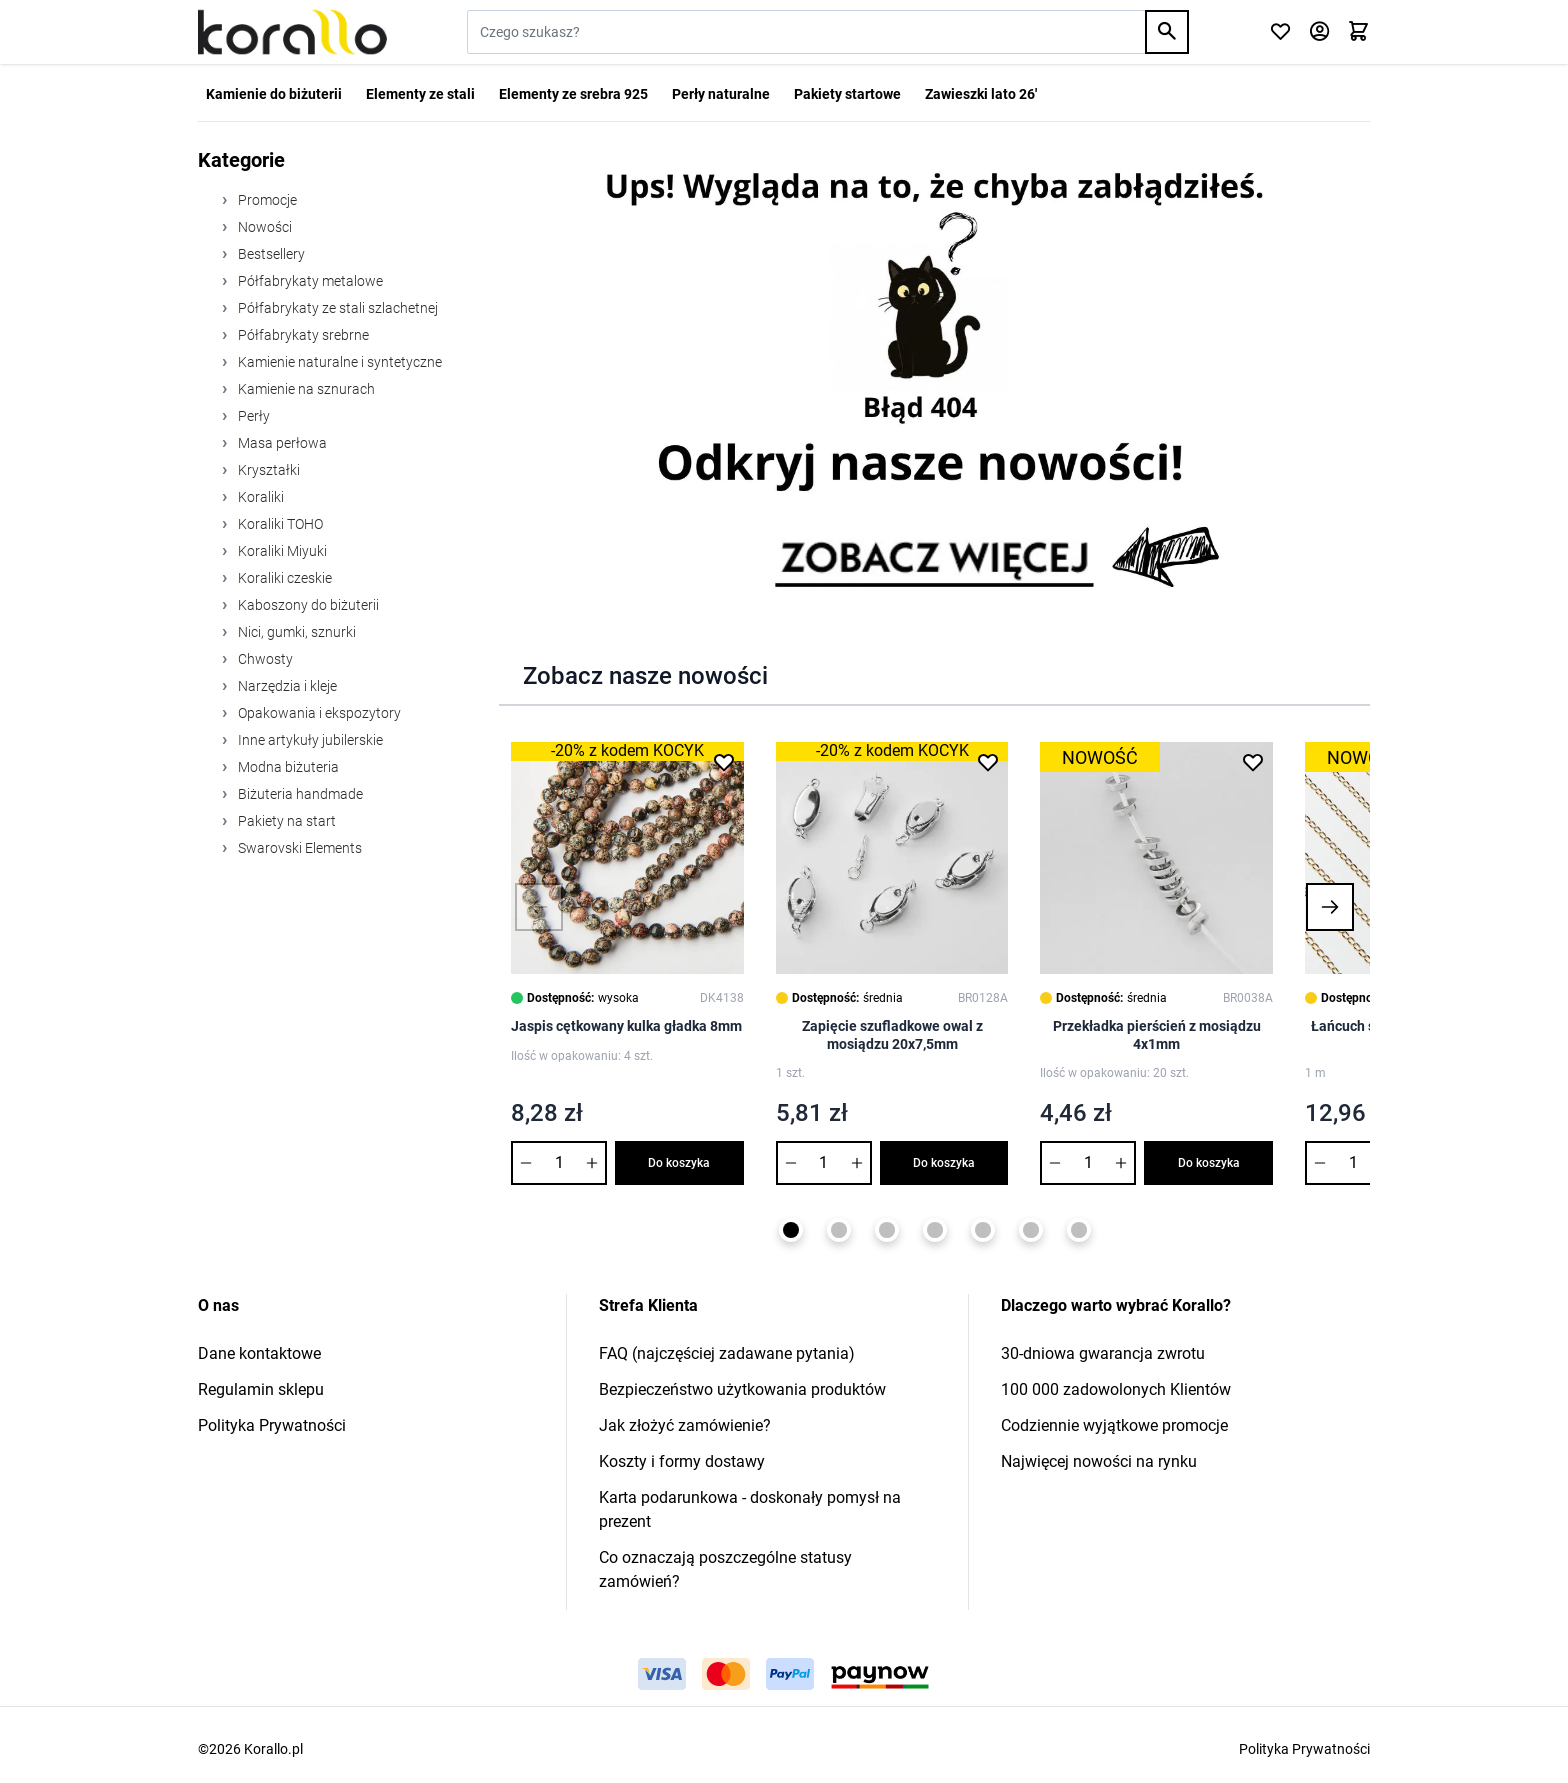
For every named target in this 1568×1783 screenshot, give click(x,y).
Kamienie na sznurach (305, 389)
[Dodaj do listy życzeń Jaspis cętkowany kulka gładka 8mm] (724, 762)
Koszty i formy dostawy (682, 1461)
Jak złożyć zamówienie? (685, 1425)
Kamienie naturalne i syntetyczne (338, 362)
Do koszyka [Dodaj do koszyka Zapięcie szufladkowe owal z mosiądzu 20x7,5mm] (944, 1163)
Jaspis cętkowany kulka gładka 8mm (626, 1026)
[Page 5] (983, 1230)
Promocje (266, 200)
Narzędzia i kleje (286, 686)
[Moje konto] (1319, 32)
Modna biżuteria (287, 767)
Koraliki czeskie (283, 578)
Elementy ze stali (420, 94)
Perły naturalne (721, 94)
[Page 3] (887, 1230)
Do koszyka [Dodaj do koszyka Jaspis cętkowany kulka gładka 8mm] (679, 1163)
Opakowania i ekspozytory (318, 713)
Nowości (263, 227)
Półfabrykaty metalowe (309, 281)
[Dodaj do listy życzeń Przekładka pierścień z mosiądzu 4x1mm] (1253, 762)
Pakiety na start (285, 821)
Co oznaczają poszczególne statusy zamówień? (725, 1569)
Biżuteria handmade (299, 794)
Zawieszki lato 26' (981, 94)
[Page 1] (791, 1230)
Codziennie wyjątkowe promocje (1114, 1425)
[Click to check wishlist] (1280, 32)
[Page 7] (1079, 1230)
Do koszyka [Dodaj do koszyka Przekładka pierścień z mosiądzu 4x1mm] (1209, 1163)
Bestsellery (270, 254)
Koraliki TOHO (279, 524)
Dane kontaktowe (259, 1353)
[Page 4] (935, 1230)
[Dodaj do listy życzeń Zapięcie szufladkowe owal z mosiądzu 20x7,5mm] (988, 762)
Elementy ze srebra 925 (573, 94)
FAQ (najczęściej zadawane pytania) (727, 1353)
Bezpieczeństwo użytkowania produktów (742, 1389)
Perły (252, 416)
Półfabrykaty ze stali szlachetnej (336, 308)
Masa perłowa (281, 443)
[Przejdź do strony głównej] (292, 32)
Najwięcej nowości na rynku (1099, 1461)
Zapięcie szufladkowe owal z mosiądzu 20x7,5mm (892, 1035)
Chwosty (264, 659)
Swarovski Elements (298, 848)
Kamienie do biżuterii (274, 94)
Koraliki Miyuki (281, 551)
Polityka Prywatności (272, 1425)
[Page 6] (1031, 1230)
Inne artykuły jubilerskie (309, 740)
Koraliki (259, 497)
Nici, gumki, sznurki (295, 632)
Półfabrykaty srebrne (302, 335)
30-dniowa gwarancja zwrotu (1103, 1353)
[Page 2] (839, 1230)
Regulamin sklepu (261, 1389)
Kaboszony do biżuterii (307, 605)
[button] (539, 907)
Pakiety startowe (847, 94)
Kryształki (267, 470)
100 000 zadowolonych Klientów (1116, 1389)
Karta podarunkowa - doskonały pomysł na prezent (750, 1509)
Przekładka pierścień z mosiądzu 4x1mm (1157, 1035)
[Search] (1167, 32)
